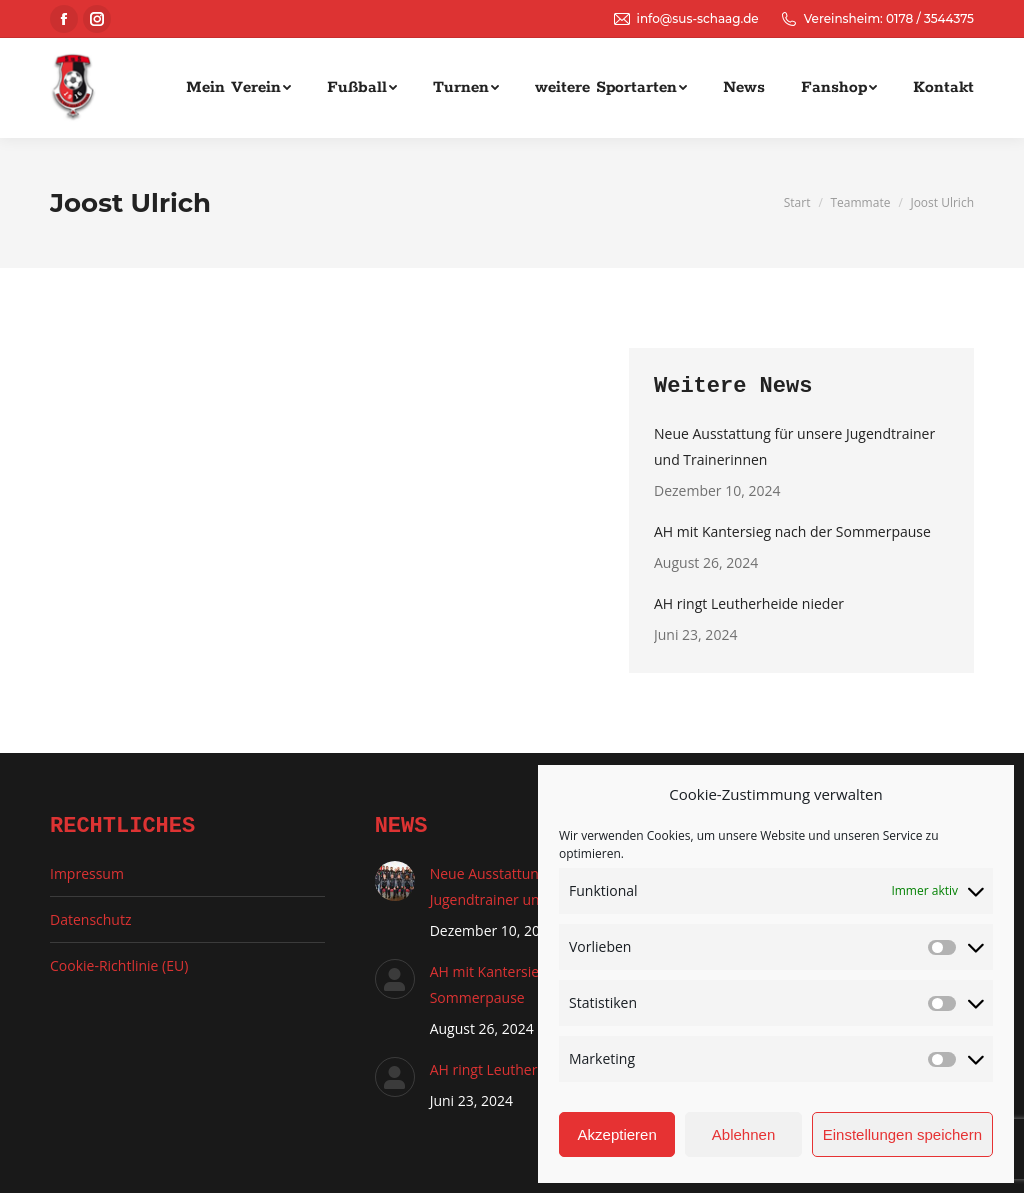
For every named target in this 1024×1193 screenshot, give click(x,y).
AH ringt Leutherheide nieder (749, 603)
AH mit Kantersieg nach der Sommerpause (792, 531)
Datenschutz (90, 919)
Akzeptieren (617, 1134)
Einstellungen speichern (902, 1134)
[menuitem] (238, 88)
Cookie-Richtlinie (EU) (119, 965)
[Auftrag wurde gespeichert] (395, 881)
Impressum (87, 873)
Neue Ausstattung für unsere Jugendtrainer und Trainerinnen (794, 446)
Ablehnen (743, 1134)
